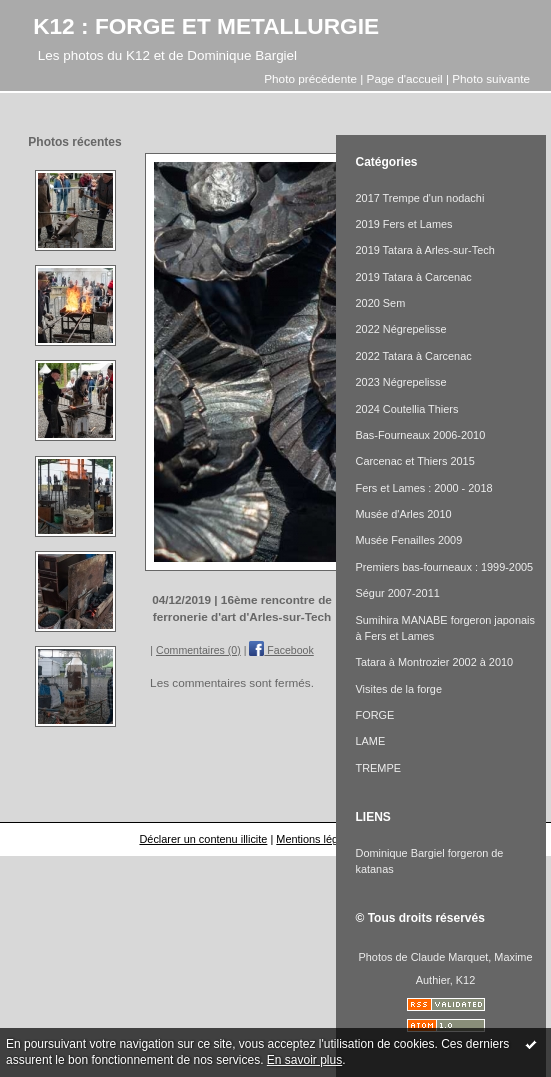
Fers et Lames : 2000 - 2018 (424, 488)
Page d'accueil (405, 78)
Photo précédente (310, 78)
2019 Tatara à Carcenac (414, 277)
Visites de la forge (399, 689)
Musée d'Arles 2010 (404, 514)
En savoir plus (304, 1060)
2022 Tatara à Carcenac (414, 356)
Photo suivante (491, 78)
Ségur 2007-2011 (398, 593)
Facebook (281, 650)
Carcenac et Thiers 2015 (415, 461)
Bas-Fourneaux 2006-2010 (421, 435)
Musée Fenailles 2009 (409, 540)
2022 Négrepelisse (401, 329)
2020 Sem (381, 303)
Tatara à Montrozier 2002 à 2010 (435, 662)
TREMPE (378, 768)
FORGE (375, 715)
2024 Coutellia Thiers (407, 409)
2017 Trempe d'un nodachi (420, 198)
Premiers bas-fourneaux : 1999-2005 (445, 567)
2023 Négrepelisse (401, 382)
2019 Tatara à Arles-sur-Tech (425, 250)
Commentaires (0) (198, 650)
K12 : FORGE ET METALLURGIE (206, 26)
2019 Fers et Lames (404, 224)
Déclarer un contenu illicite (203, 839)
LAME (371, 741)
